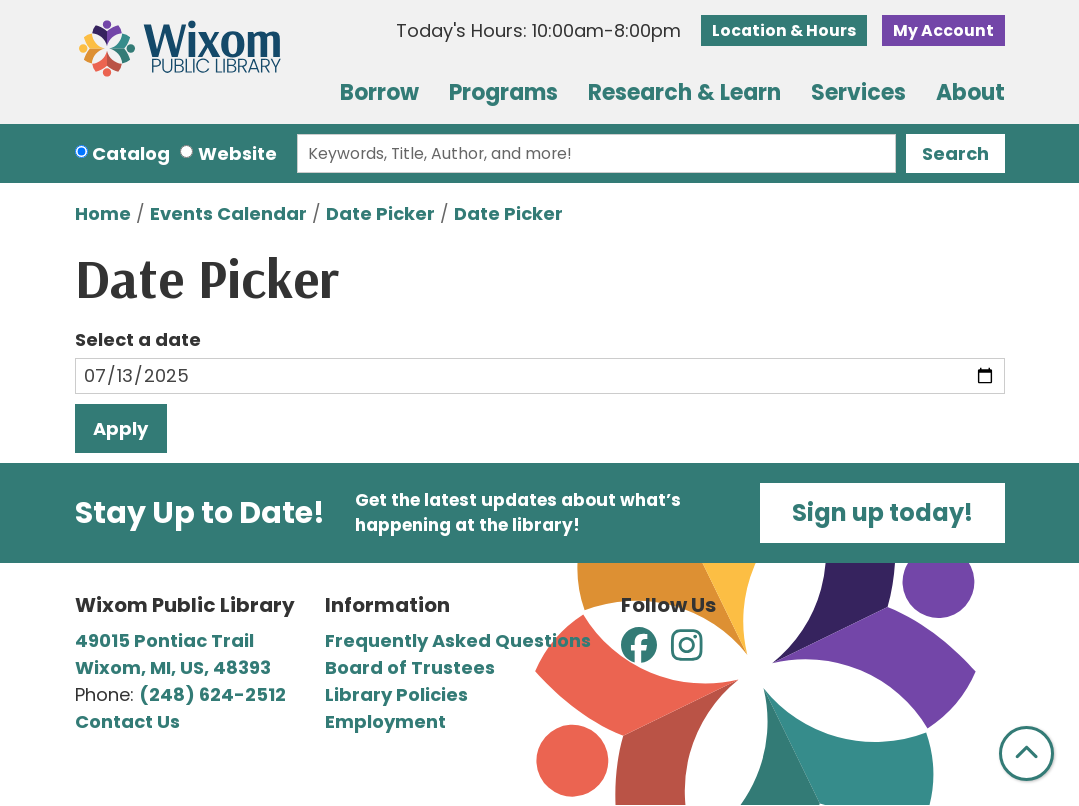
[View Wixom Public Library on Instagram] (687, 652)
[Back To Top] (1026, 753)
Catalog (131, 153)
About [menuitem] (970, 92)
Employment (385, 721)
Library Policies (396, 694)
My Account (943, 30)
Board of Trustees (410, 667)
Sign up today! (882, 512)
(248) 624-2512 (212, 694)
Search (955, 153)
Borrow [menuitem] (379, 92)
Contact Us (127, 721)
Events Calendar (228, 213)
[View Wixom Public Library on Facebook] (641, 652)
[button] (538, 35)
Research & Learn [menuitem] (684, 92)
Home (103, 213)
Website (237, 153)
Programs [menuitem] (503, 92)
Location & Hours (784, 30)
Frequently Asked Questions (458, 640)
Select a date (138, 339)
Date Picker (380, 213)
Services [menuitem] (858, 92)
